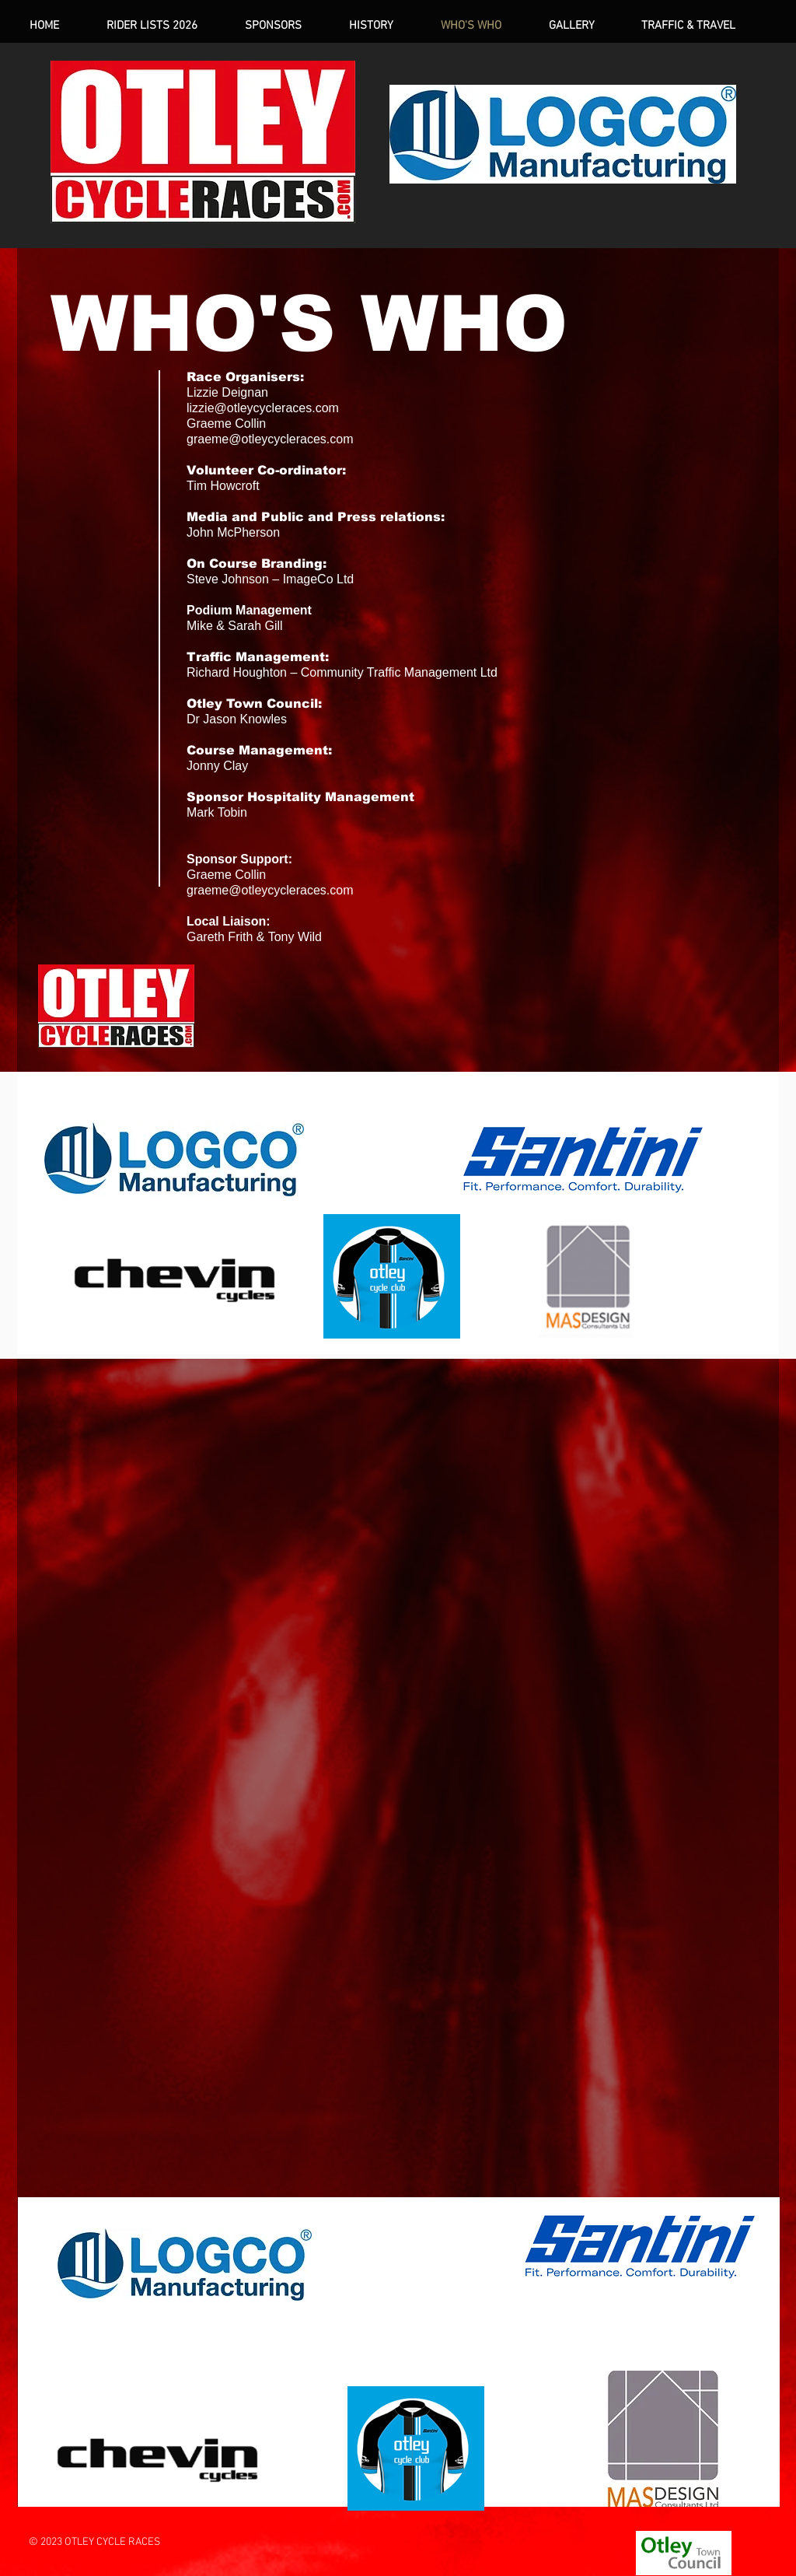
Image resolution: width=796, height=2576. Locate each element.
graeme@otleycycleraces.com (270, 439)
